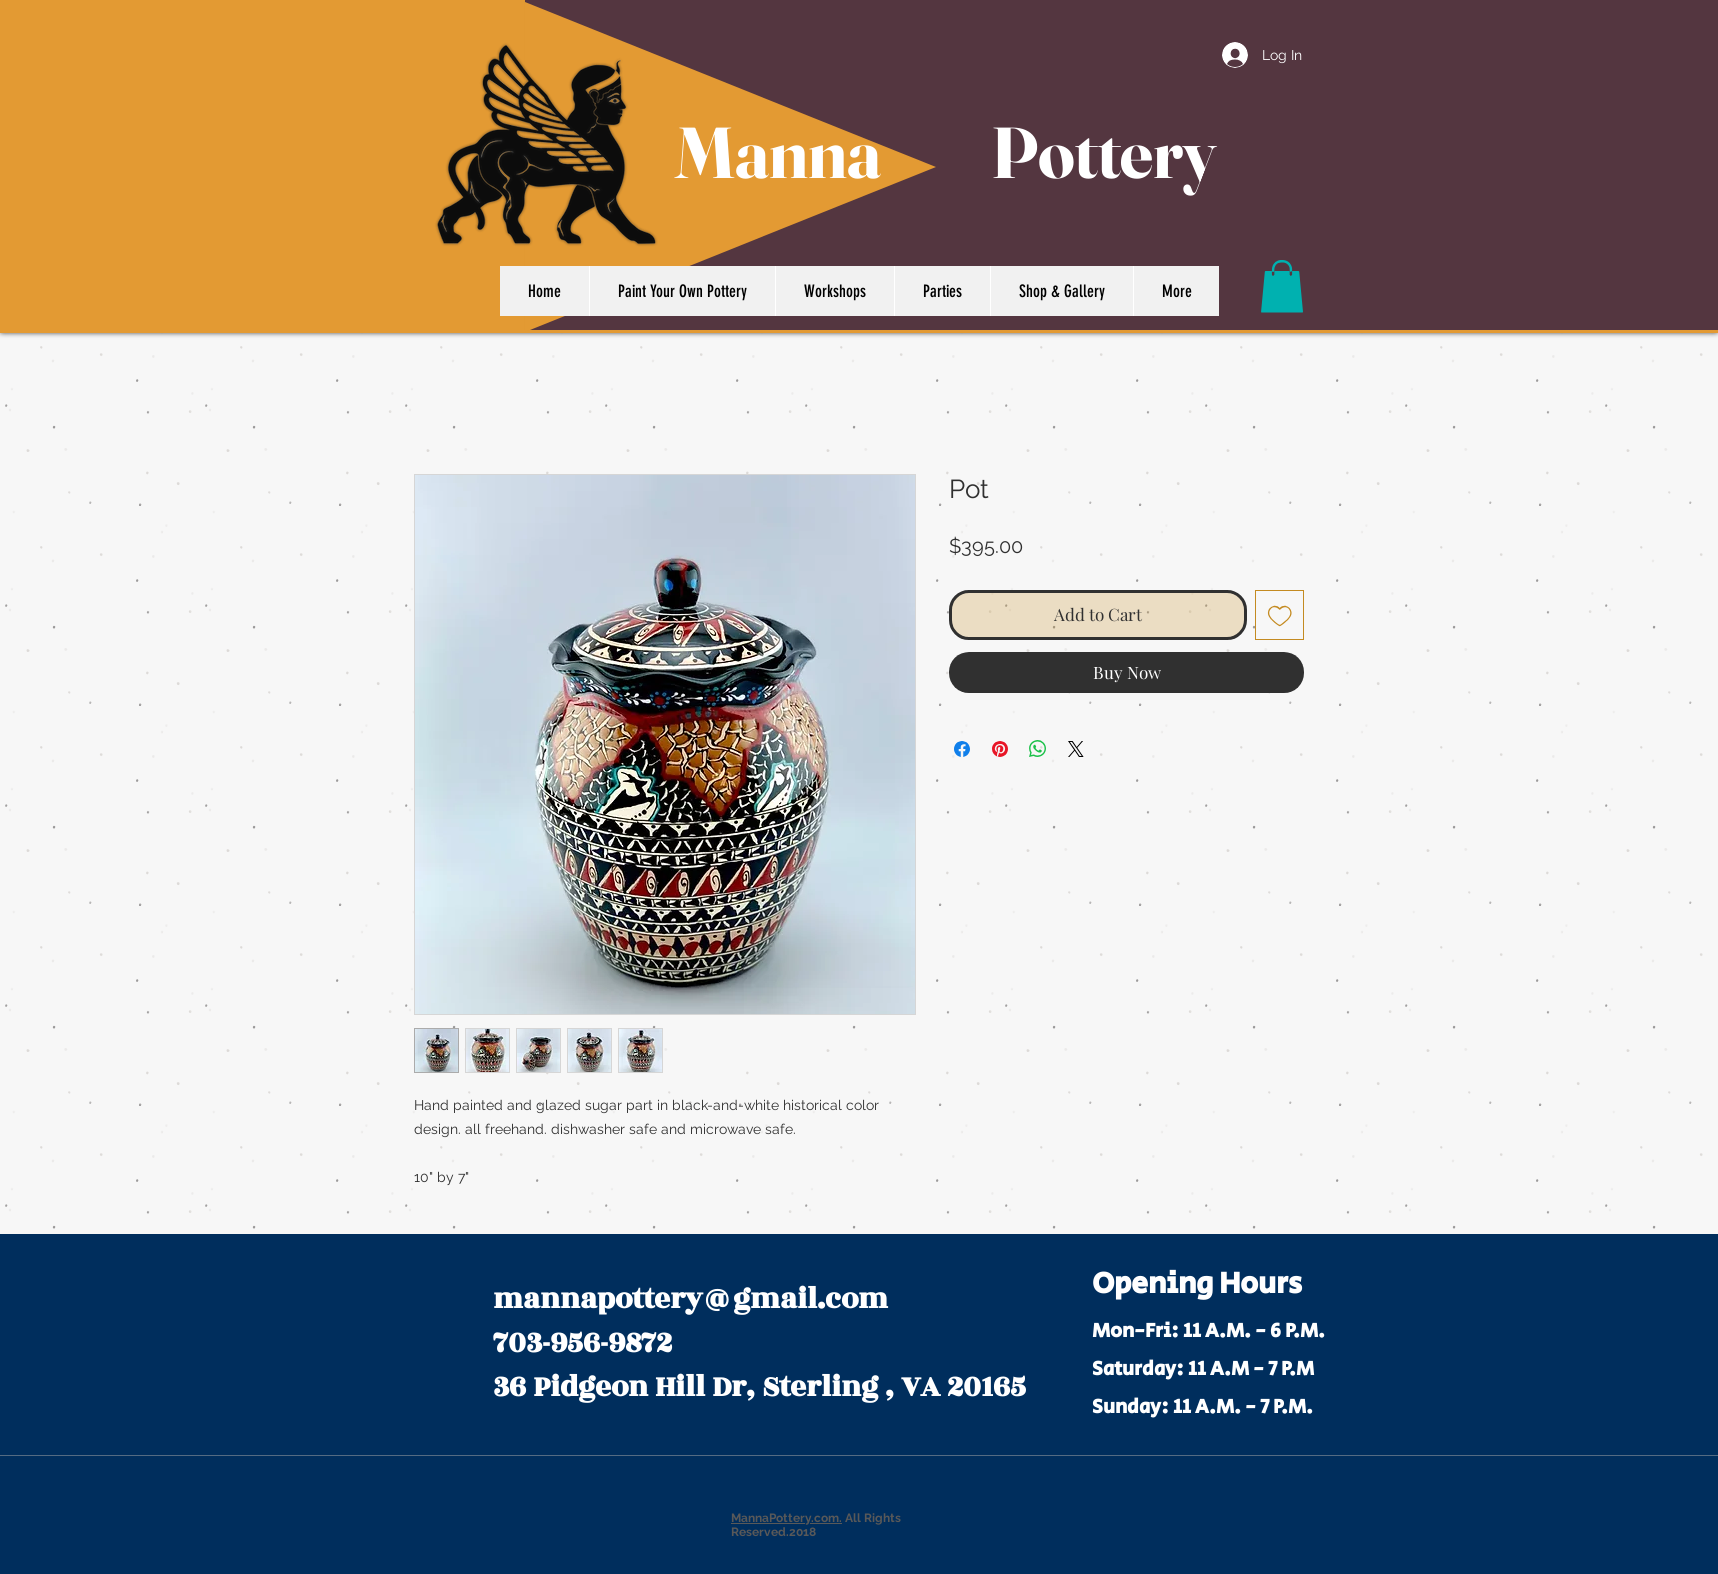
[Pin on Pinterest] (1000, 749)
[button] (1282, 286)
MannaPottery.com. (786, 1518)
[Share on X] (1076, 749)
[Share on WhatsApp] (1038, 749)
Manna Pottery (946, 152)
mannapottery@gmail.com (690, 1299)
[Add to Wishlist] (1280, 615)
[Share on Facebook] (962, 749)
